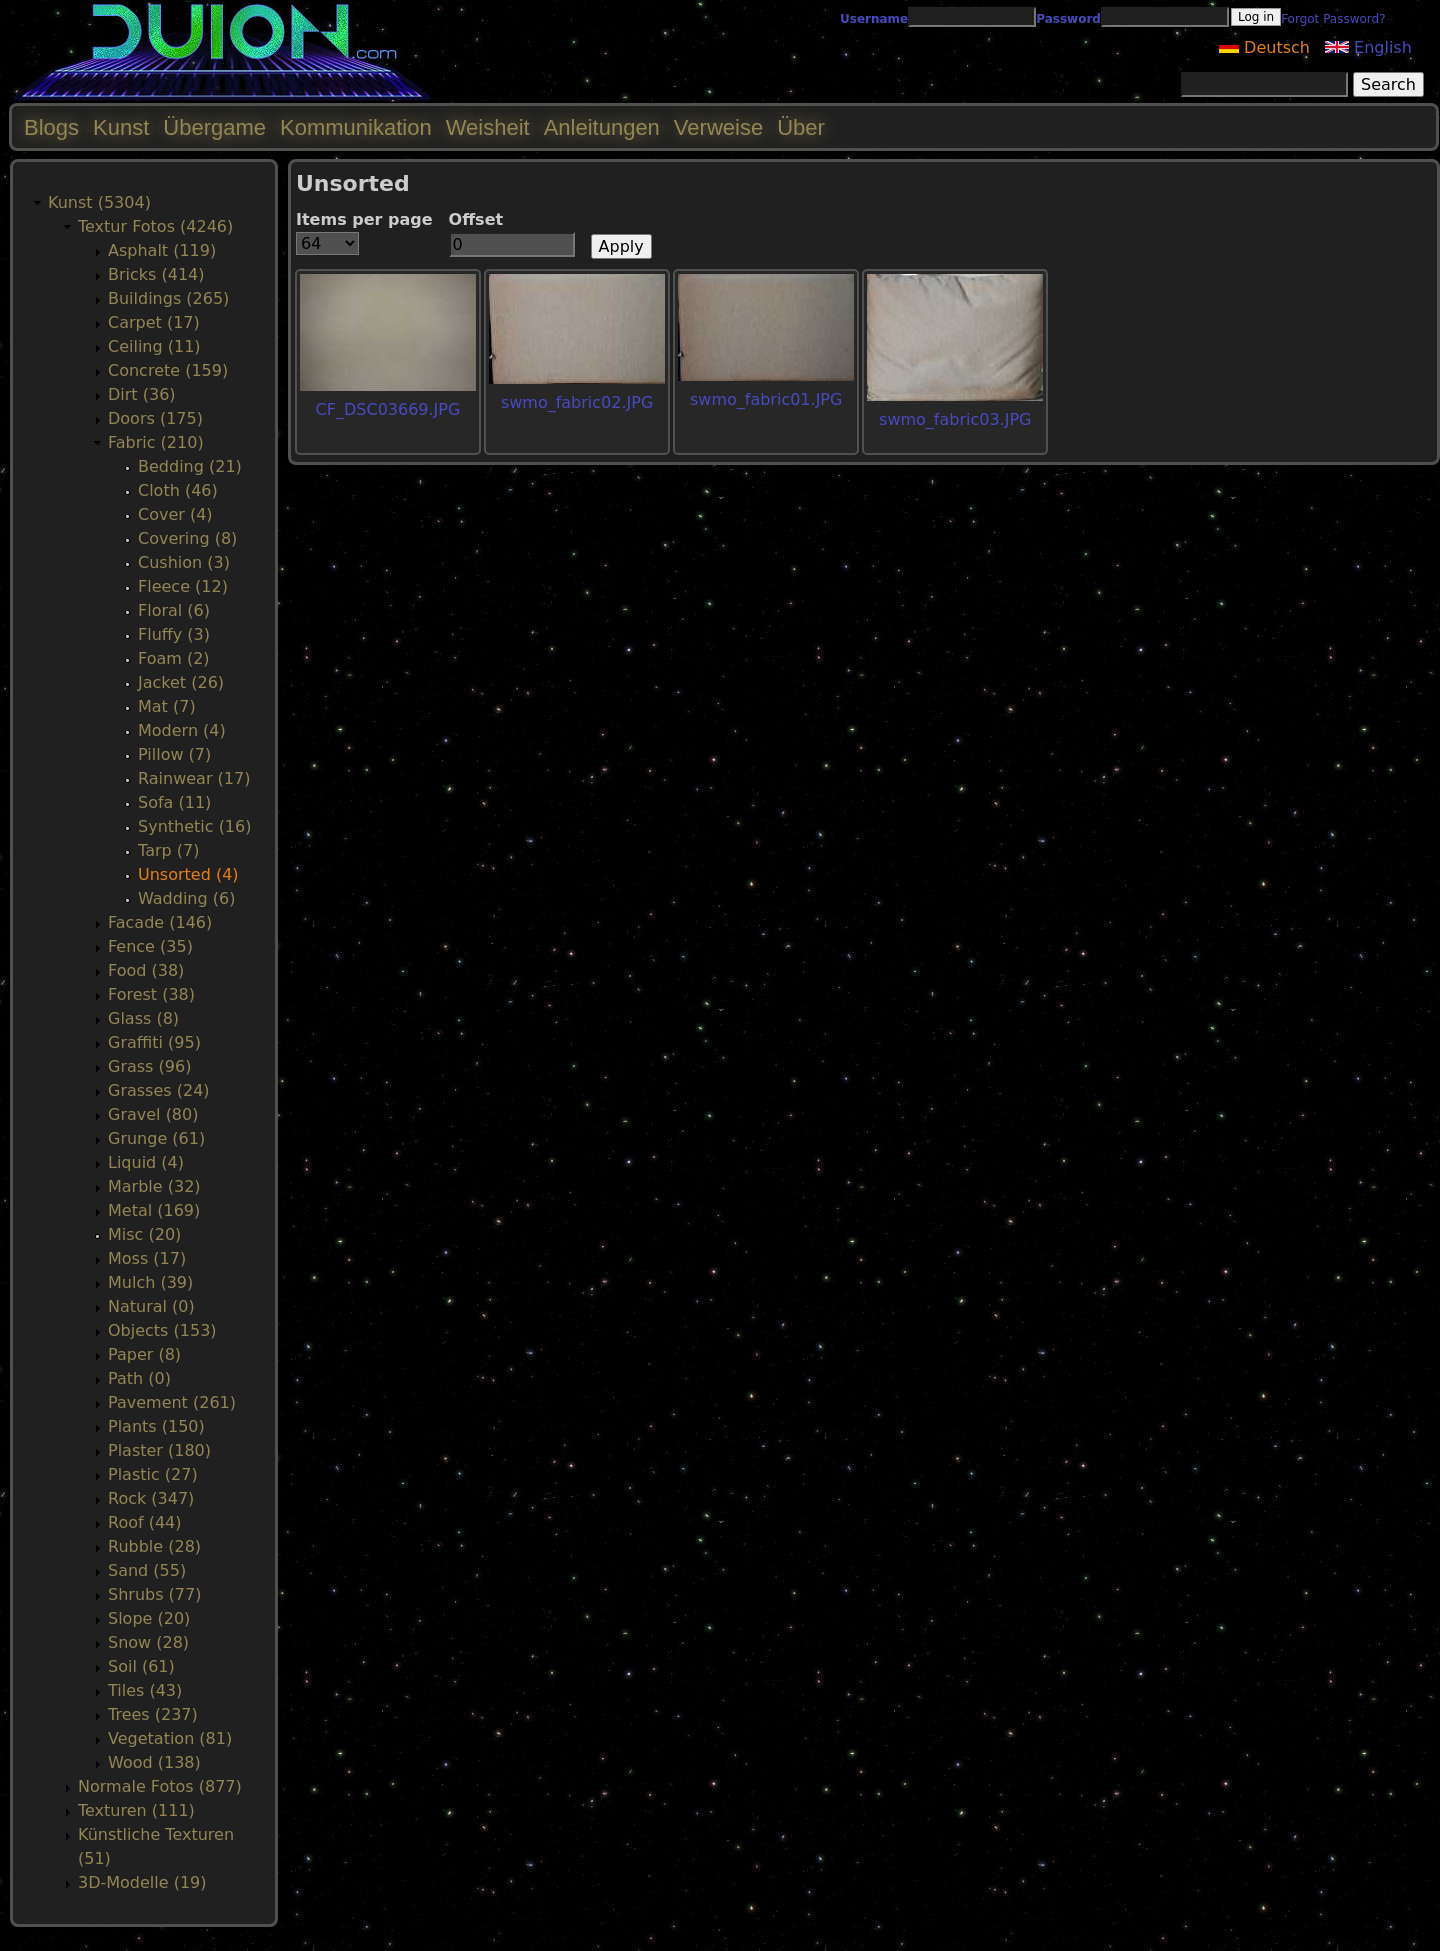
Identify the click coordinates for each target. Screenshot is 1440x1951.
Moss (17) (147, 1258)
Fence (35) (150, 946)
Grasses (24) (159, 1090)
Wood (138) (154, 1762)
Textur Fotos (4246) (155, 226)
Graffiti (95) (154, 1042)
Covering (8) (187, 538)
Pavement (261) (172, 1402)
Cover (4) (175, 514)
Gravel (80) (153, 1114)
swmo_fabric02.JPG (577, 402)
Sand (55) (147, 1570)
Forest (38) (151, 994)
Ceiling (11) (154, 346)
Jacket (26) (181, 682)
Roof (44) (145, 1522)
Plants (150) (156, 1426)
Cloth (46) (178, 490)
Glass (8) (143, 1018)
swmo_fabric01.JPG (766, 399)
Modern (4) (182, 730)
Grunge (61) (156, 1138)
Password (1068, 19)
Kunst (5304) (99, 202)
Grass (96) (149, 1066)
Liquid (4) (146, 1162)
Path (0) (139, 1378)
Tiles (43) (145, 1690)
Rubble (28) (154, 1546)
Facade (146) (160, 922)
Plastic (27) (153, 1474)
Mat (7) (167, 706)
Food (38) (146, 970)
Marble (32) (154, 1186)
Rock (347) (151, 1498)
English (1368, 47)
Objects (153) (162, 1330)
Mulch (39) (150, 1282)
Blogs (51, 127)
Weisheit (488, 127)
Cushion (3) (184, 562)
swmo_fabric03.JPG (955, 419)
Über (801, 127)
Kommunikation (356, 127)
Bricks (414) (156, 274)
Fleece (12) (183, 586)
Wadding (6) (186, 898)
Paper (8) (144, 1354)
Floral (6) (174, 610)
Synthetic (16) (194, 826)
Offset (476, 219)
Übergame (214, 127)
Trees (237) (153, 1714)
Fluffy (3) (174, 634)
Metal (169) (154, 1210)
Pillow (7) (174, 754)
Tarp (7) (168, 850)
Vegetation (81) (170, 1738)
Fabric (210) (156, 442)
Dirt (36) (142, 394)
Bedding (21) (190, 466)
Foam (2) (174, 658)
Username (874, 19)
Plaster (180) (159, 1450)
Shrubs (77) (154, 1594)
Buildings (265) (168, 298)
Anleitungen (602, 127)
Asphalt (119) (162, 250)
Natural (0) (151, 1306)
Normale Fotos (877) (160, 1786)
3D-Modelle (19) (142, 1882)
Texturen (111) (136, 1810)
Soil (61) (141, 1666)
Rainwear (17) (194, 778)
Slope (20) (149, 1618)
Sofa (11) (174, 802)
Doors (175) (155, 418)
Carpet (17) (154, 322)
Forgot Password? (1333, 19)
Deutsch (1264, 47)
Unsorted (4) (188, 874)
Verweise (718, 127)
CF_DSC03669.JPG (388, 409)
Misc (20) (144, 1234)
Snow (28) (148, 1642)
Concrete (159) (168, 370)
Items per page (364, 219)
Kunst (121, 127)
